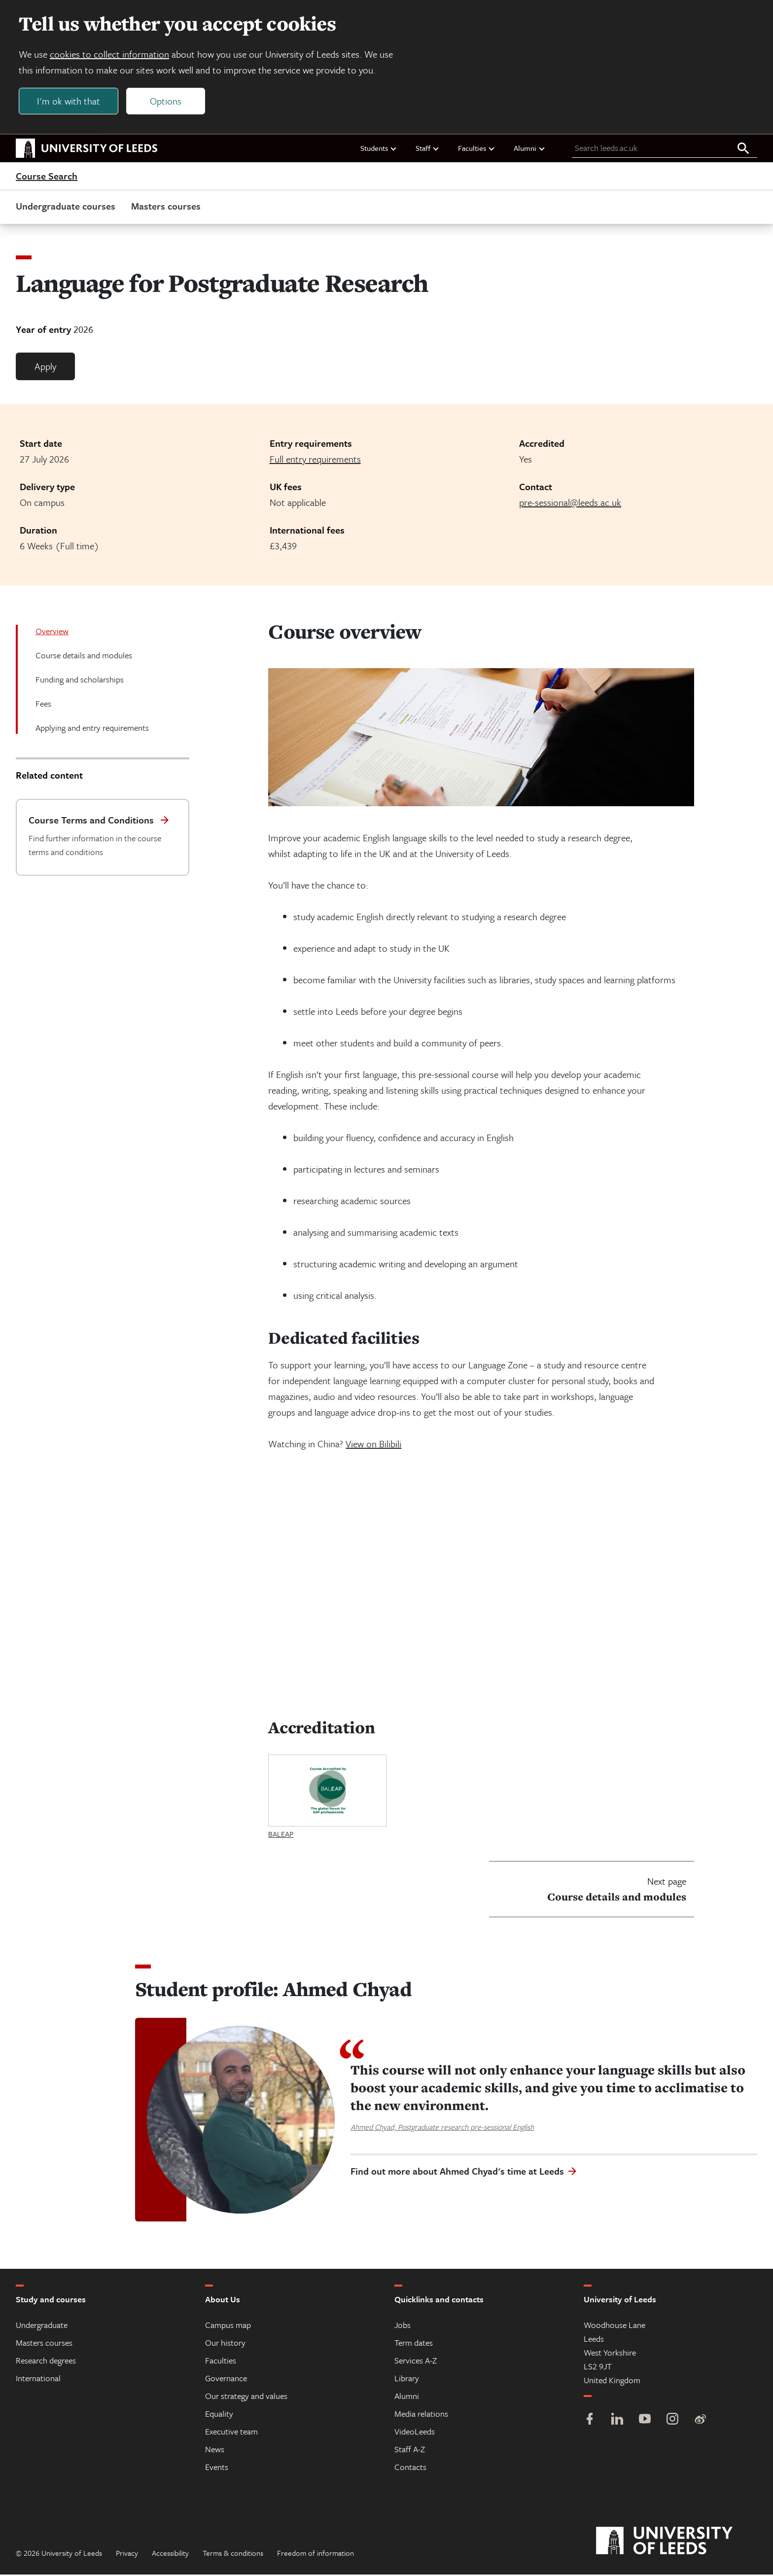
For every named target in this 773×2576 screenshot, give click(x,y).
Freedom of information (315, 2554)
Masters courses (166, 207)
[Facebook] (589, 2421)
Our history (225, 2344)
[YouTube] (645, 2421)
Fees (43, 705)
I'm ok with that (69, 101)
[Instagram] (672, 2421)
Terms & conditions (233, 2554)
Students (378, 149)
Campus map (228, 2326)
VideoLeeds (414, 2433)
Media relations (421, 2415)
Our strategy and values (246, 2397)
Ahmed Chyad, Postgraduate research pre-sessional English (442, 2128)
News (214, 2450)
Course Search (46, 177)
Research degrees (46, 2362)
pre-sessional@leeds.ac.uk (570, 503)
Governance (226, 2379)
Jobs (402, 2326)
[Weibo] (700, 2421)
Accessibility (170, 2554)
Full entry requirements (315, 460)
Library (406, 2379)
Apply (45, 367)
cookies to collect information (110, 55)
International (38, 2379)
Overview (52, 632)
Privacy (127, 2554)
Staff (428, 149)
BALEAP (280, 1835)
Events (216, 2468)
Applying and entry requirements (92, 729)
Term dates (413, 2344)
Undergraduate (42, 2326)
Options (166, 101)
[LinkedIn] (617, 2421)
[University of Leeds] (676, 2542)
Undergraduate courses (65, 207)
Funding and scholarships (79, 681)
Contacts (410, 2468)
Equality (219, 2415)
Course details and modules (83, 656)
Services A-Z (415, 2362)
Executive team (231, 2433)
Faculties (476, 149)
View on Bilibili (373, 1445)
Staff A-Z (409, 2450)
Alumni (530, 149)
